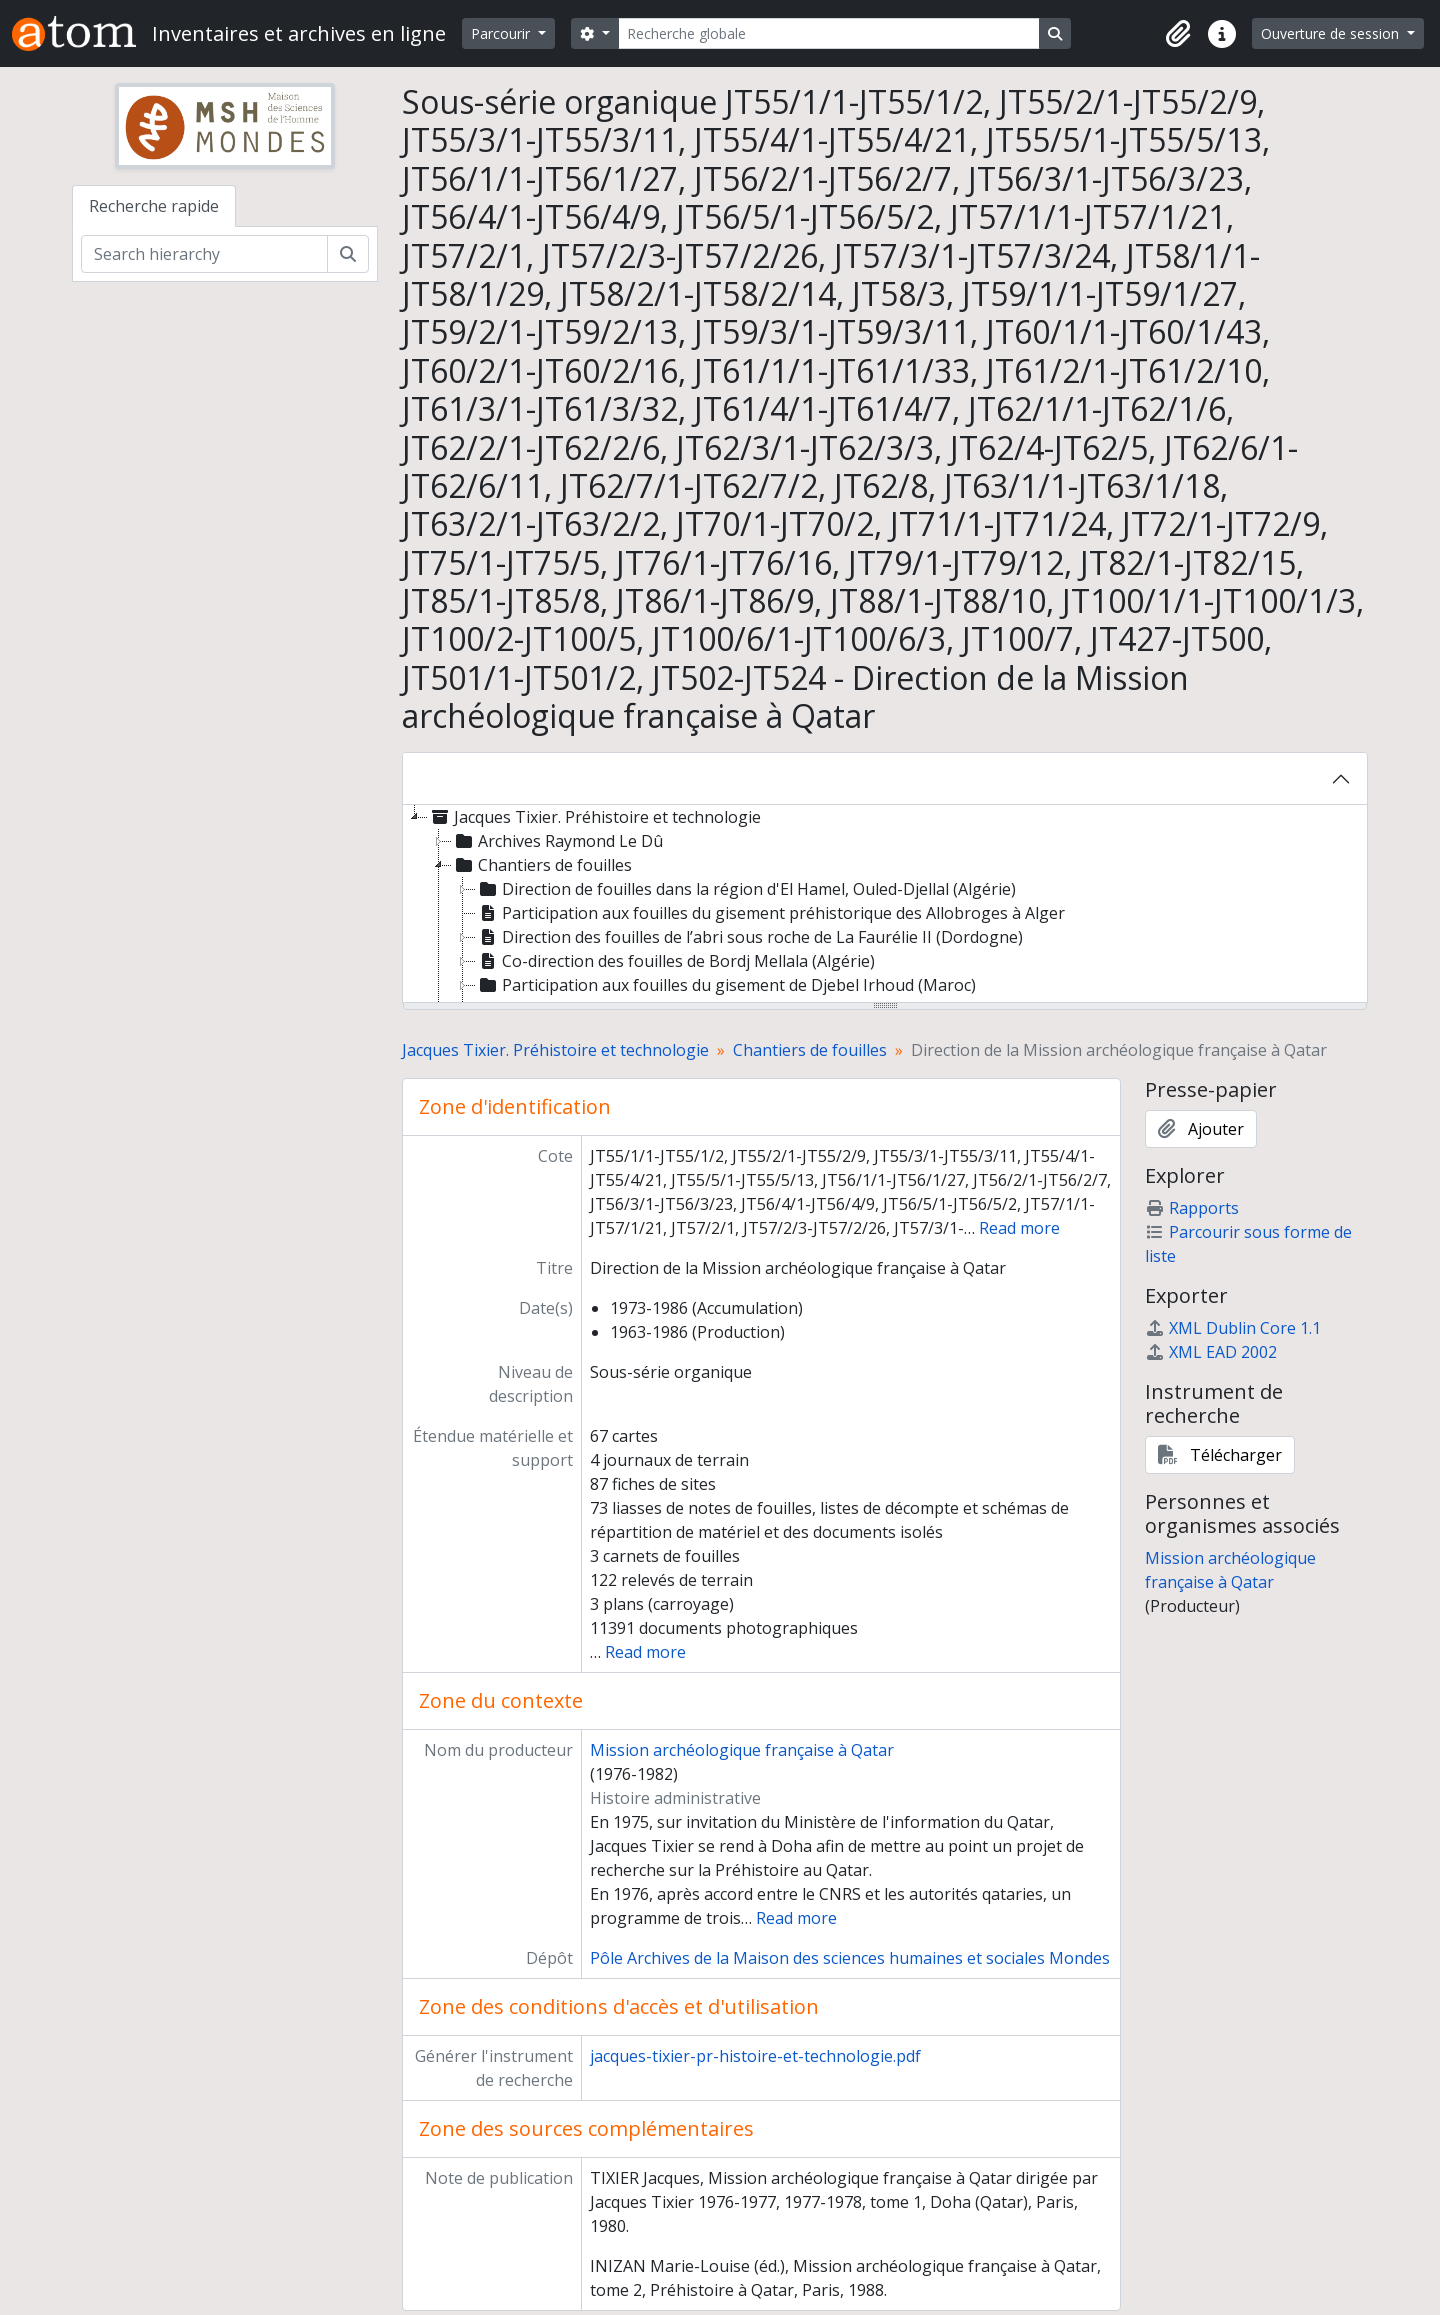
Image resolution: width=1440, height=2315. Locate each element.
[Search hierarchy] (204, 254)
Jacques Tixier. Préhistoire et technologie (555, 1050)
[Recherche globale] (829, 33)
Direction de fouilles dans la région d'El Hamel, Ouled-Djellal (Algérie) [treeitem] (746, 889)
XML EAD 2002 (1211, 1352)
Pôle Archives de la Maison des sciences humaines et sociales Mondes (850, 1958)
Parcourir (502, 33)
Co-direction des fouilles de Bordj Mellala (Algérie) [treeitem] (675, 961)
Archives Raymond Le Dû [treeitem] (557, 841)
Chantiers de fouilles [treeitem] (542, 865)
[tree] (885, 905)
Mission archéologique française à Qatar (742, 1750)
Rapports (1192, 1208)
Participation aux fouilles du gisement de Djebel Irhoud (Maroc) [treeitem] (726, 985)
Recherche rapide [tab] (154, 206)
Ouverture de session (1332, 33)
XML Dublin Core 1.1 (1233, 1328)
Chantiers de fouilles (810, 1050)
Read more (1019, 1228)
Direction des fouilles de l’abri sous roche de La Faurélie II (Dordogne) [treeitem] (749, 937)
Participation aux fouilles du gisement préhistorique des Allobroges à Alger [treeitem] (770, 913)
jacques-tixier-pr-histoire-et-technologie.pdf (755, 2056)
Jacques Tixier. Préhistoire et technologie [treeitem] (594, 817)
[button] (1178, 34)
